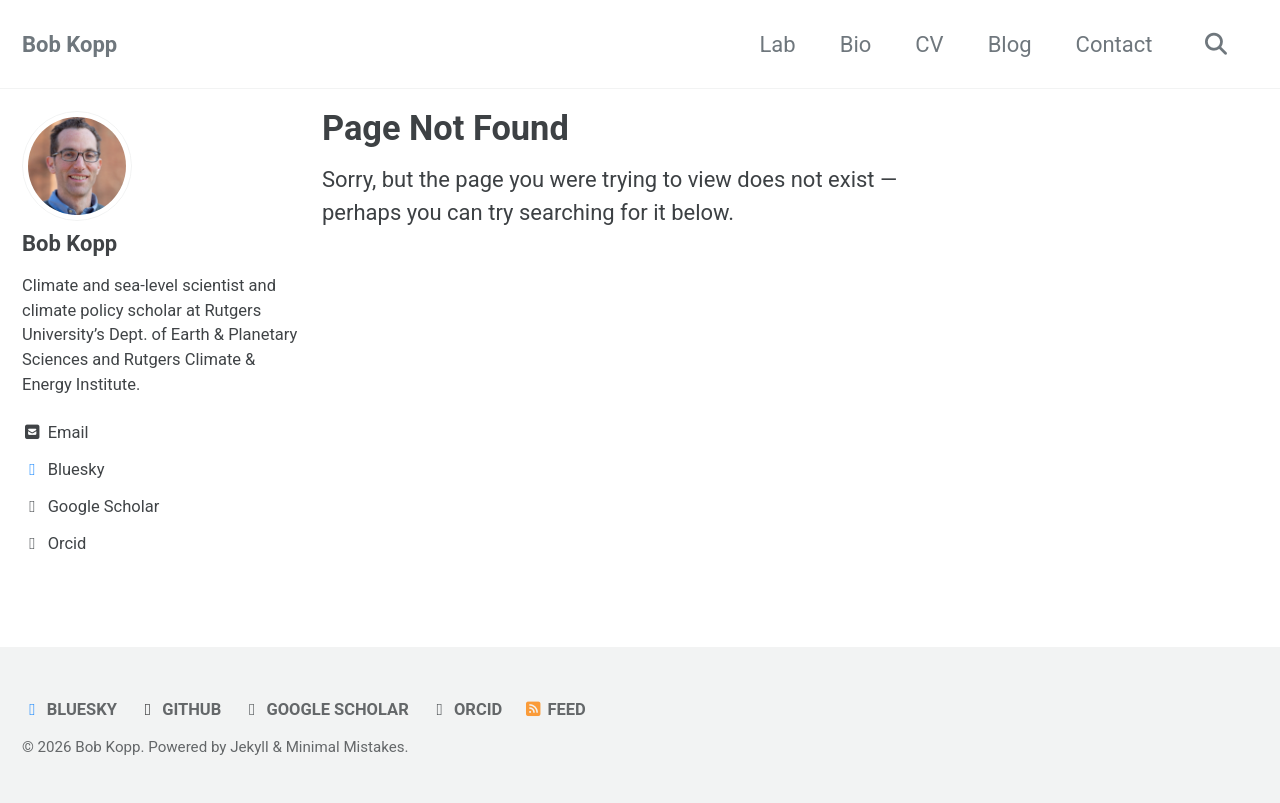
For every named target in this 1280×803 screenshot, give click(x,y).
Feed (554, 709)
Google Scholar (325, 709)
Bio (856, 44)
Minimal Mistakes (345, 747)
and (106, 359)
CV (929, 44)
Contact (1114, 44)
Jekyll (249, 747)
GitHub (179, 709)
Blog (1010, 44)
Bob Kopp (69, 44)
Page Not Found (445, 128)
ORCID (465, 709)
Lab (778, 44)
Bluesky (69, 709)
